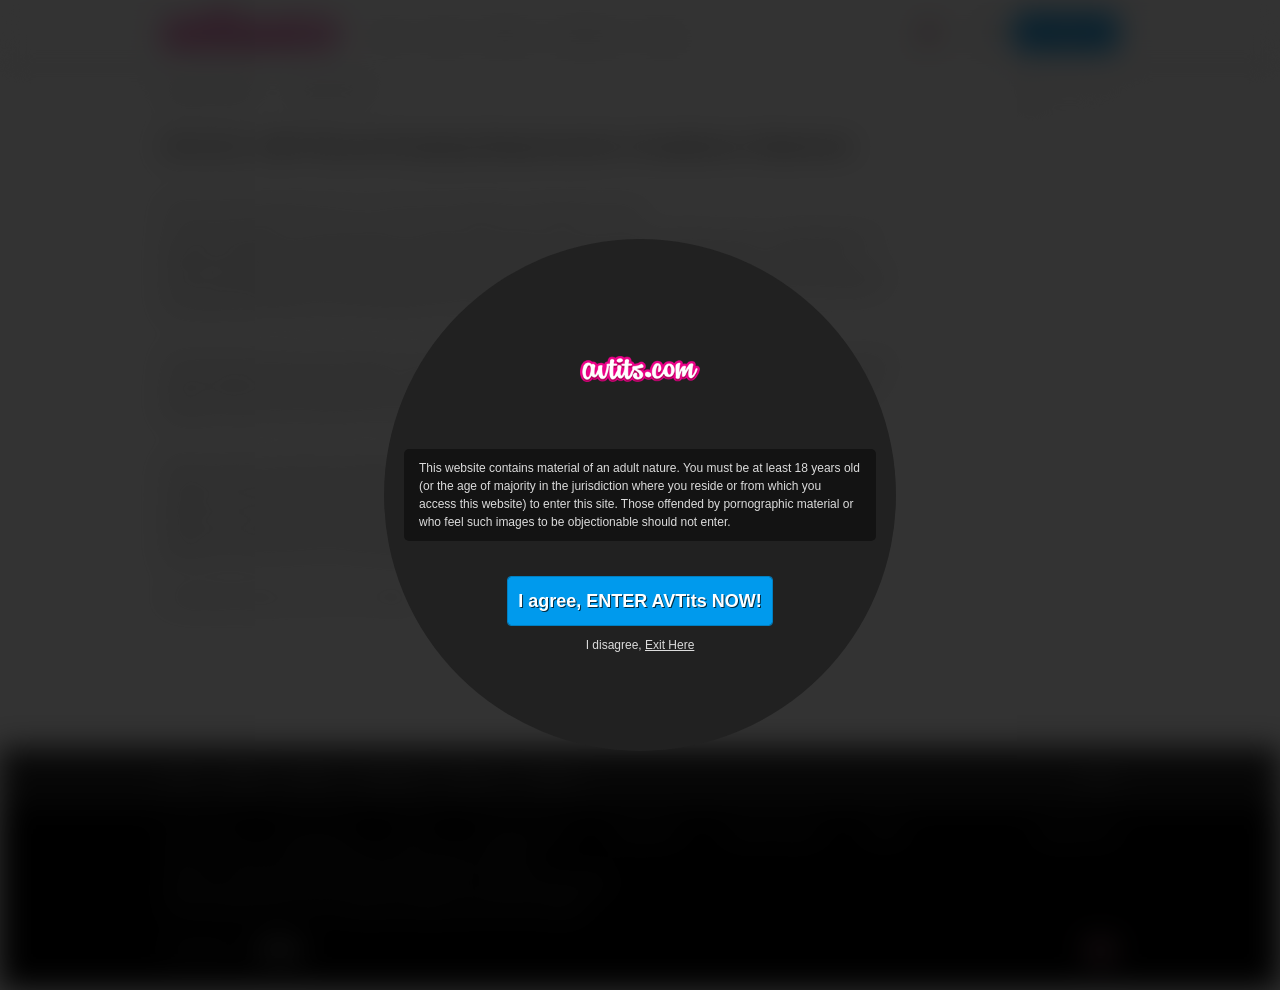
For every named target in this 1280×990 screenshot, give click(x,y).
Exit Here (669, 645)
